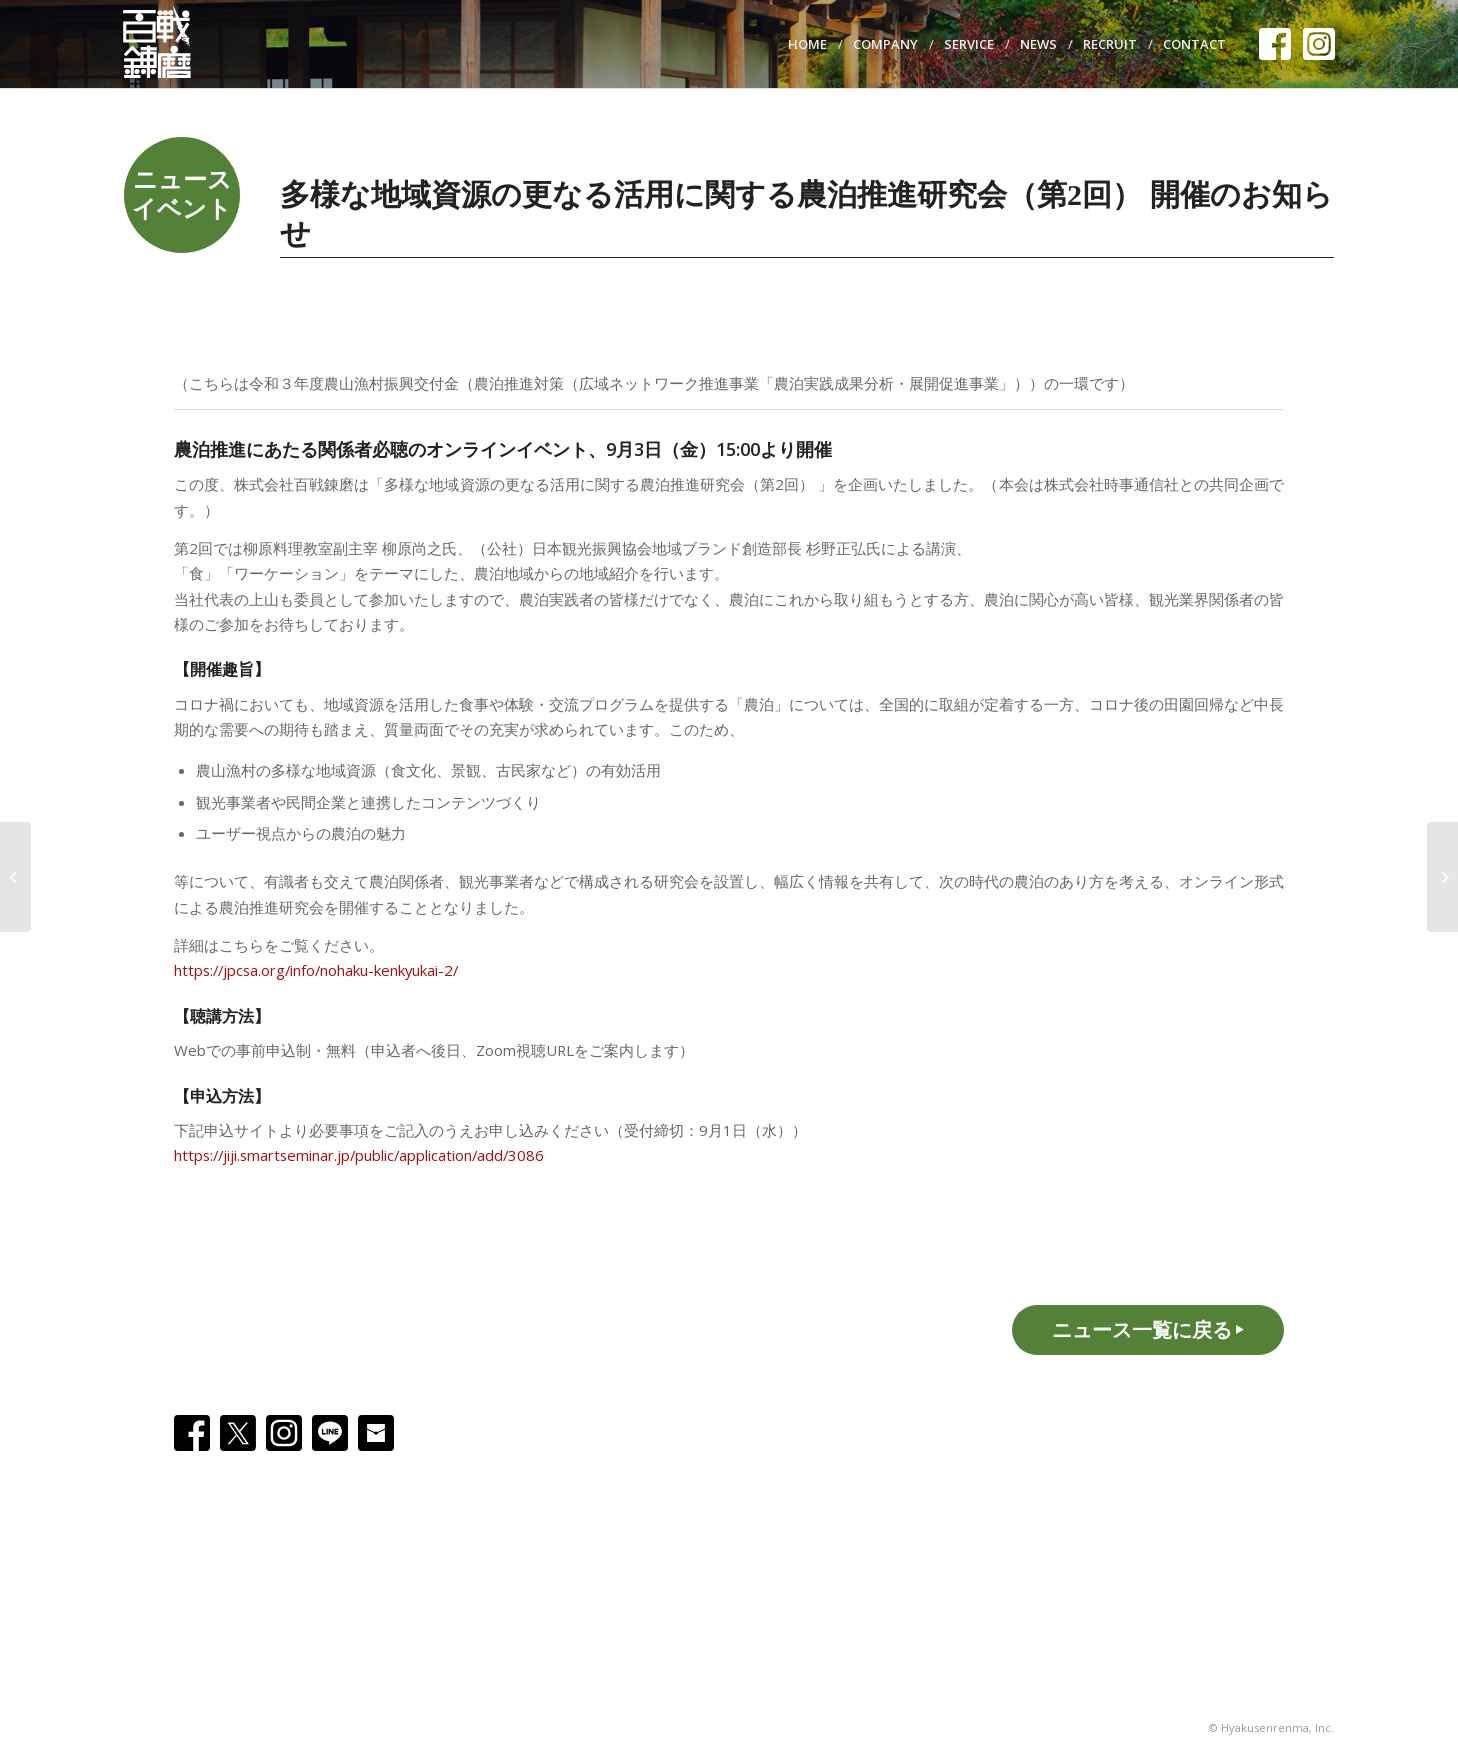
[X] (238, 1433)
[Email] (376, 1433)
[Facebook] (192, 1433)
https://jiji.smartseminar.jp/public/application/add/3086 (359, 1155)
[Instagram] (284, 1433)
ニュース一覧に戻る (1142, 1329)
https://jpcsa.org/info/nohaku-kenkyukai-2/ (316, 970)
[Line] (330, 1433)
